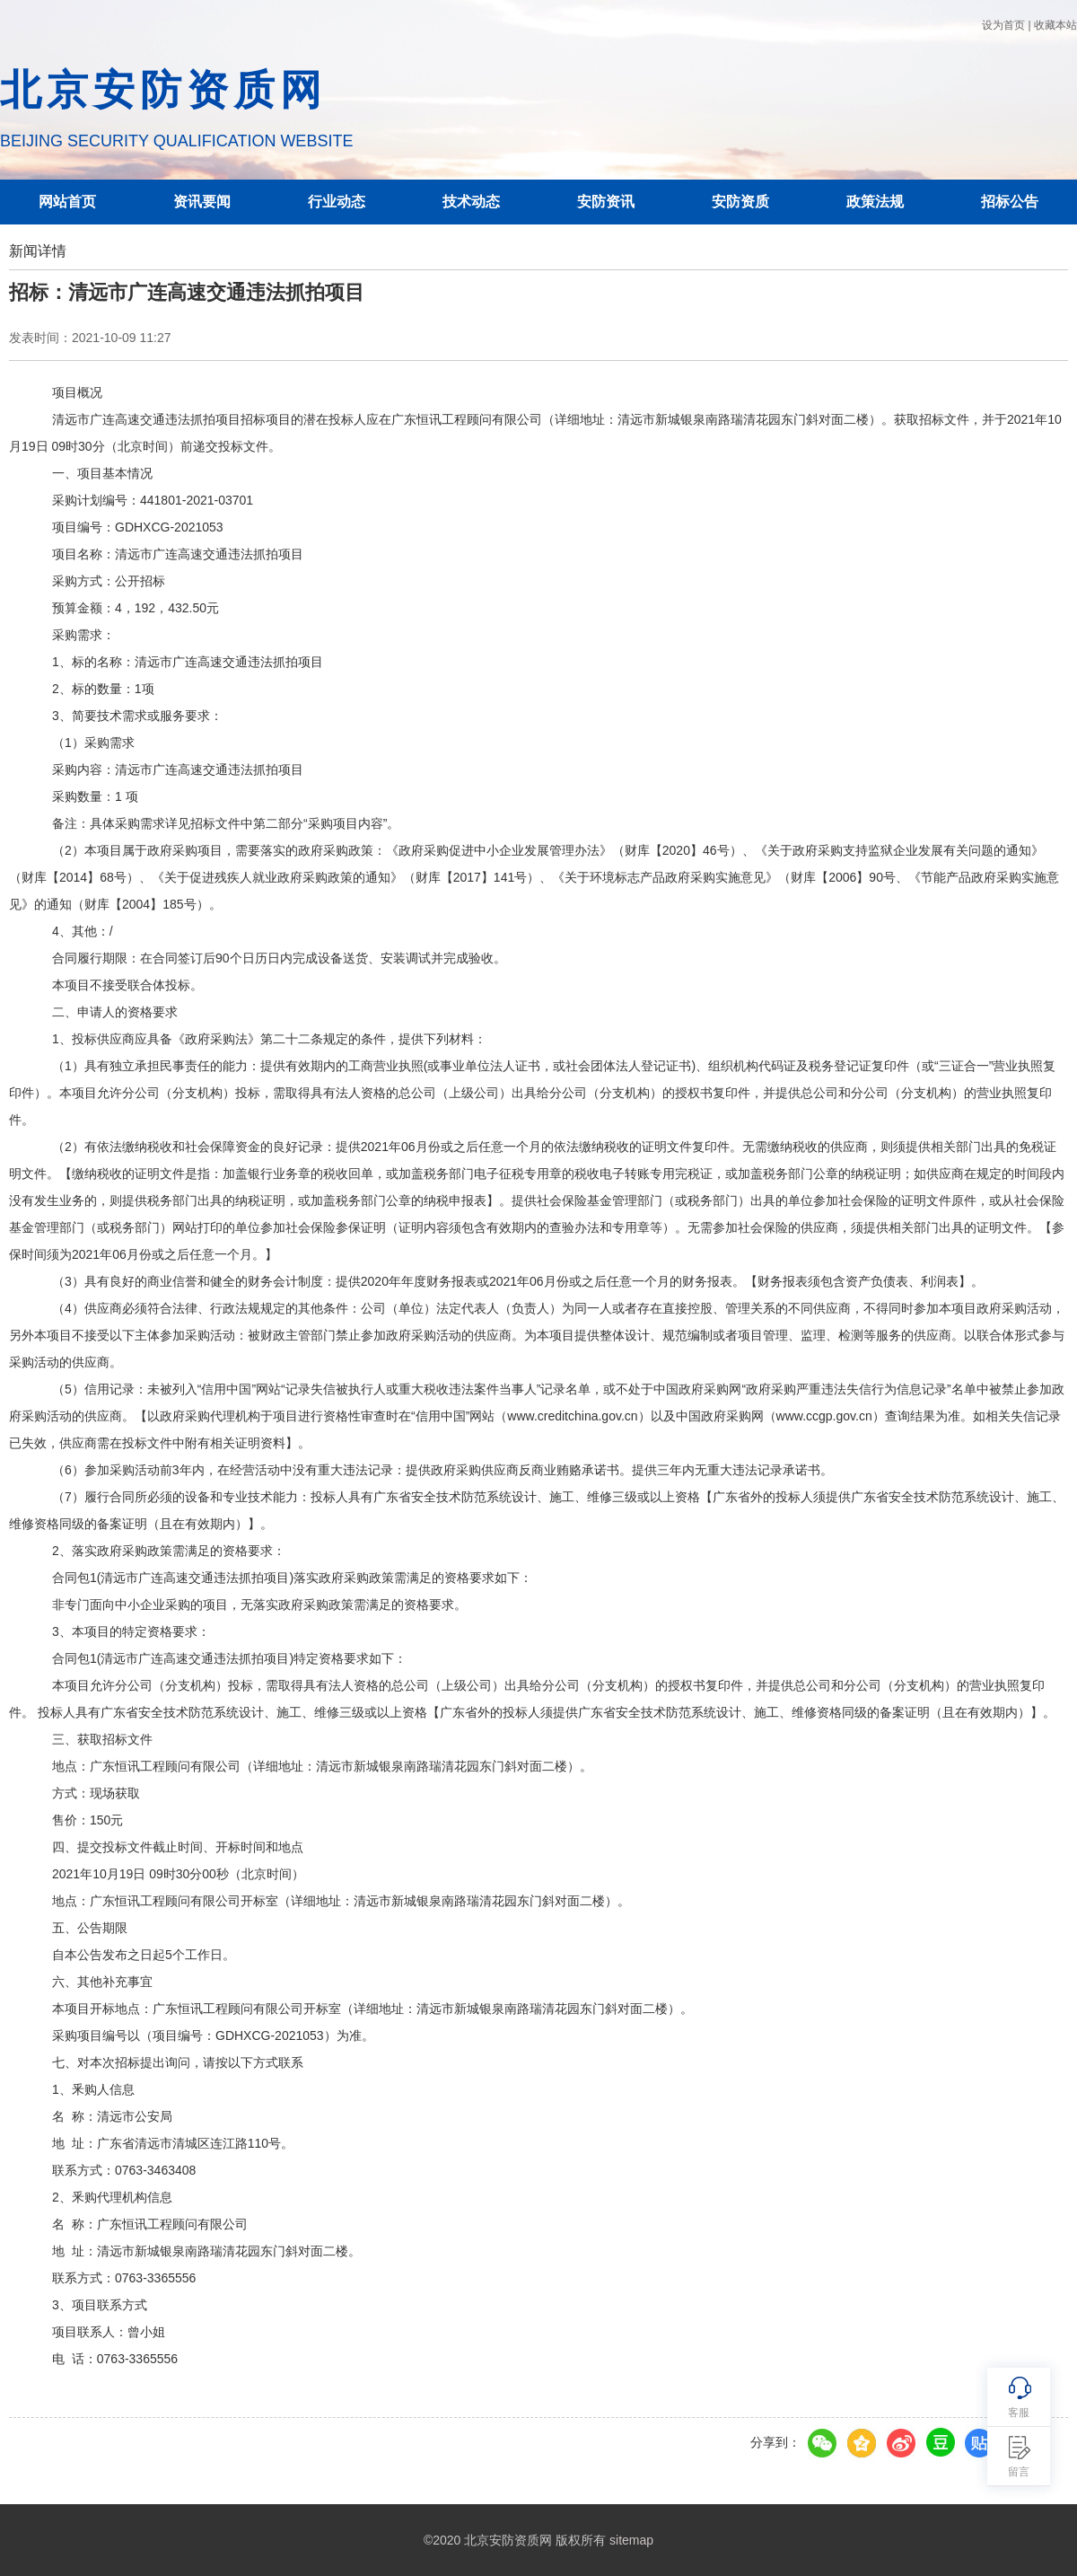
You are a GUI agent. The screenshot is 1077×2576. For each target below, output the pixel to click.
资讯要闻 (202, 201)
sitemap (631, 2540)
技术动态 (471, 201)
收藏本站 (1055, 25)
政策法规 (875, 201)
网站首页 (67, 201)
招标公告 (1009, 201)
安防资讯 (606, 201)
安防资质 (740, 201)
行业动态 (336, 201)
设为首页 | (1006, 25)
